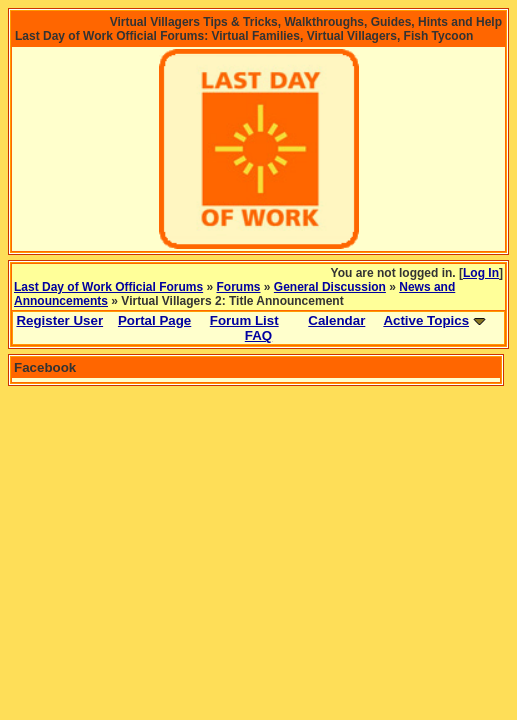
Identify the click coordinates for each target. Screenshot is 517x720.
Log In (481, 273)
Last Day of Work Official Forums (108, 287)
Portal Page (154, 320)
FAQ (258, 335)
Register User (59, 320)
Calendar (336, 320)
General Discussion (330, 287)
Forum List (244, 320)
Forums (239, 287)
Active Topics (426, 320)
